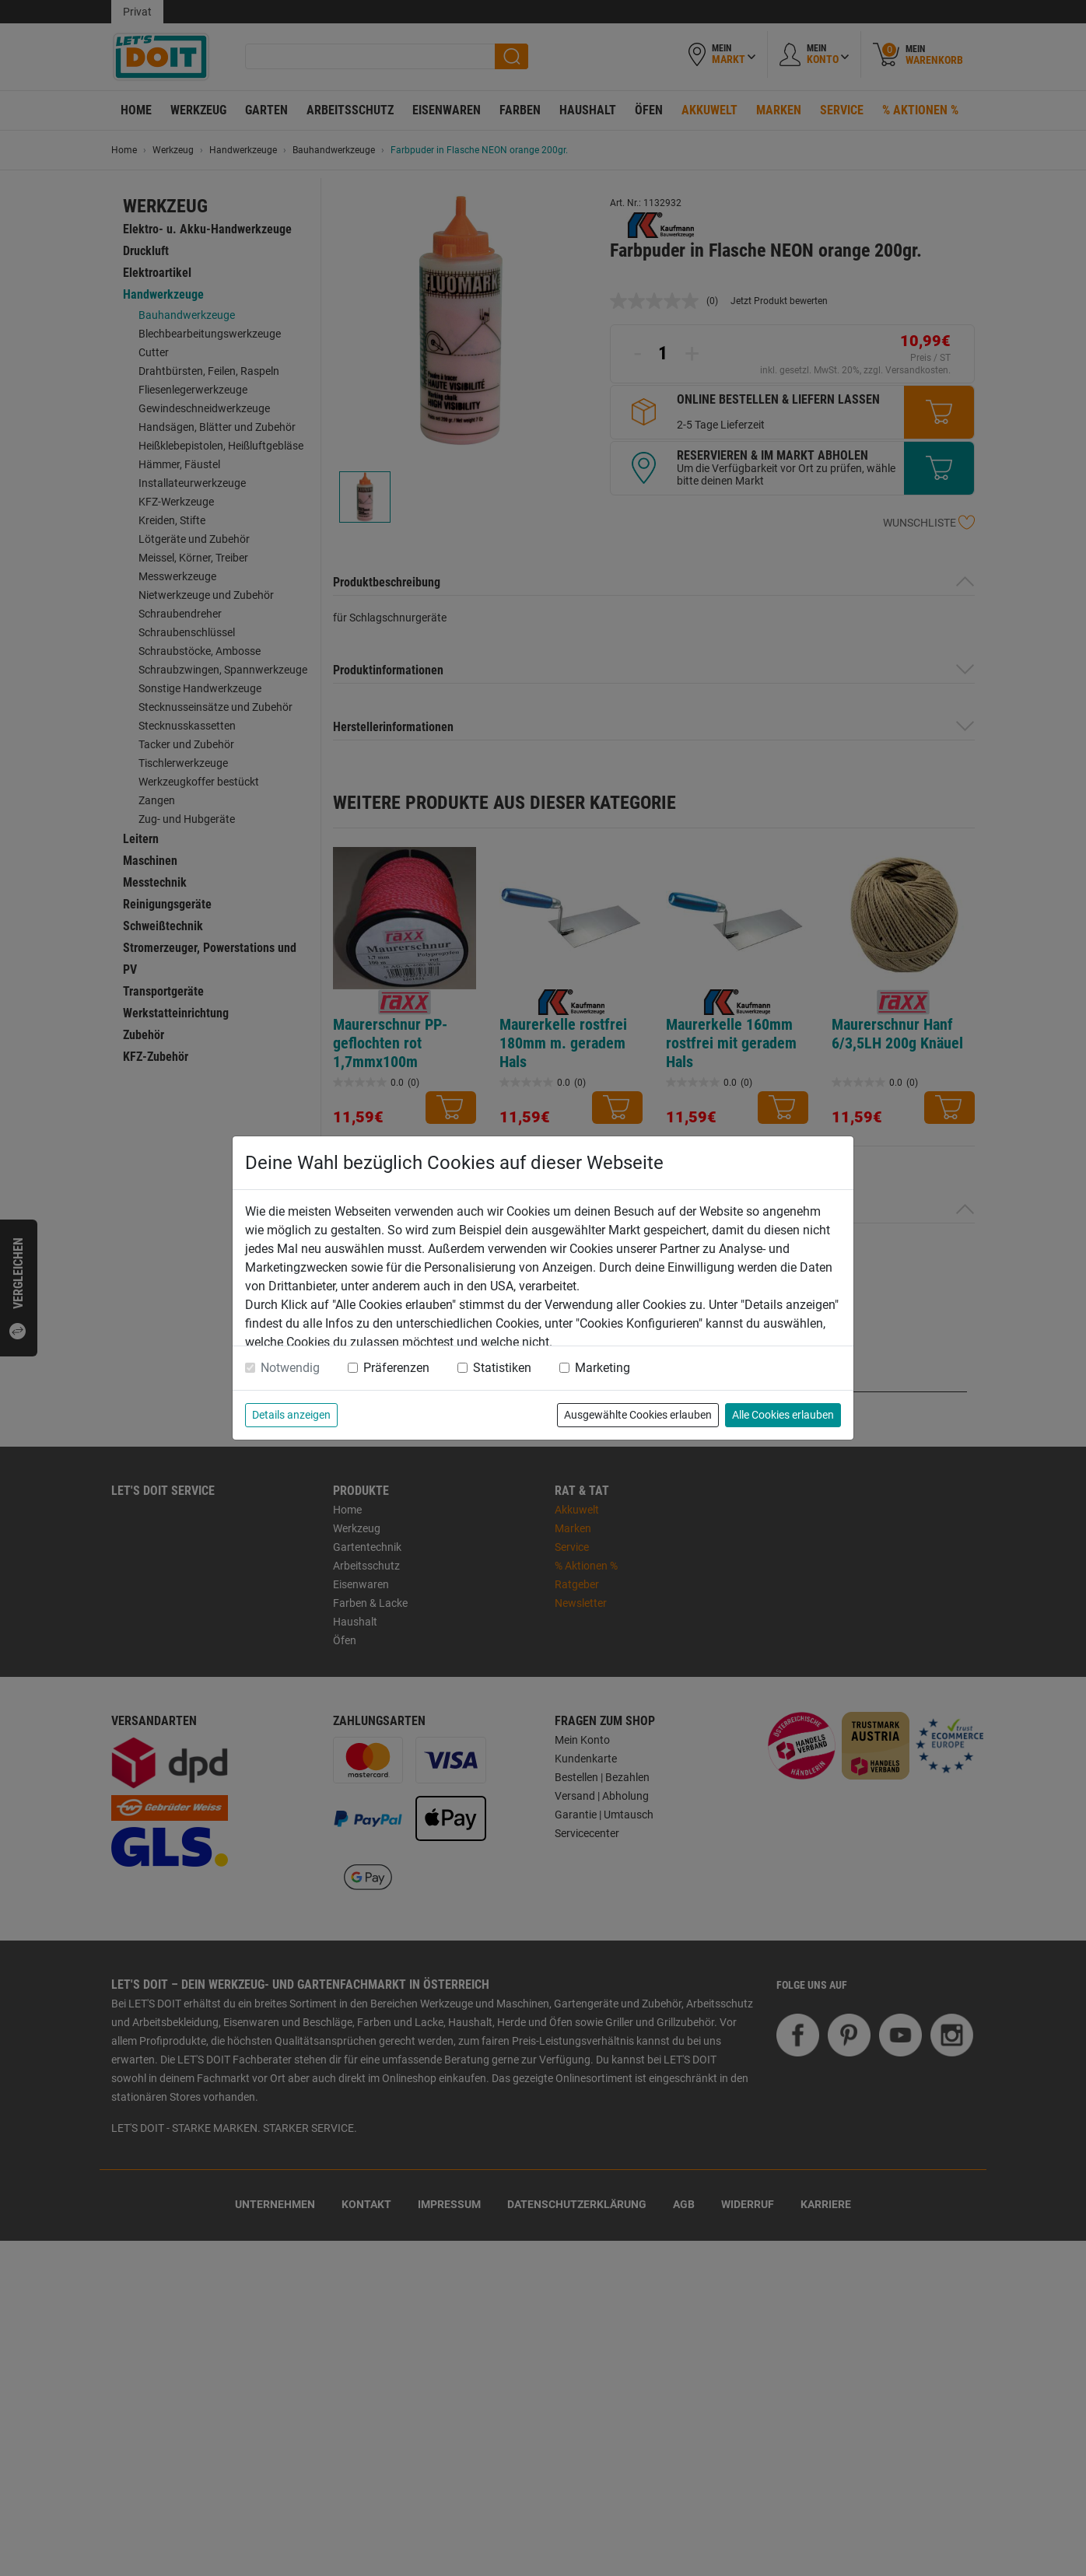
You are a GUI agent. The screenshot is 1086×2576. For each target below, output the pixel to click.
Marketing (602, 1367)
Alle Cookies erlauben (783, 1415)
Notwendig (290, 1367)
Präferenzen (396, 1367)
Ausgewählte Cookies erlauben (638, 1415)
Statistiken (502, 1367)
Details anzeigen (291, 1415)
